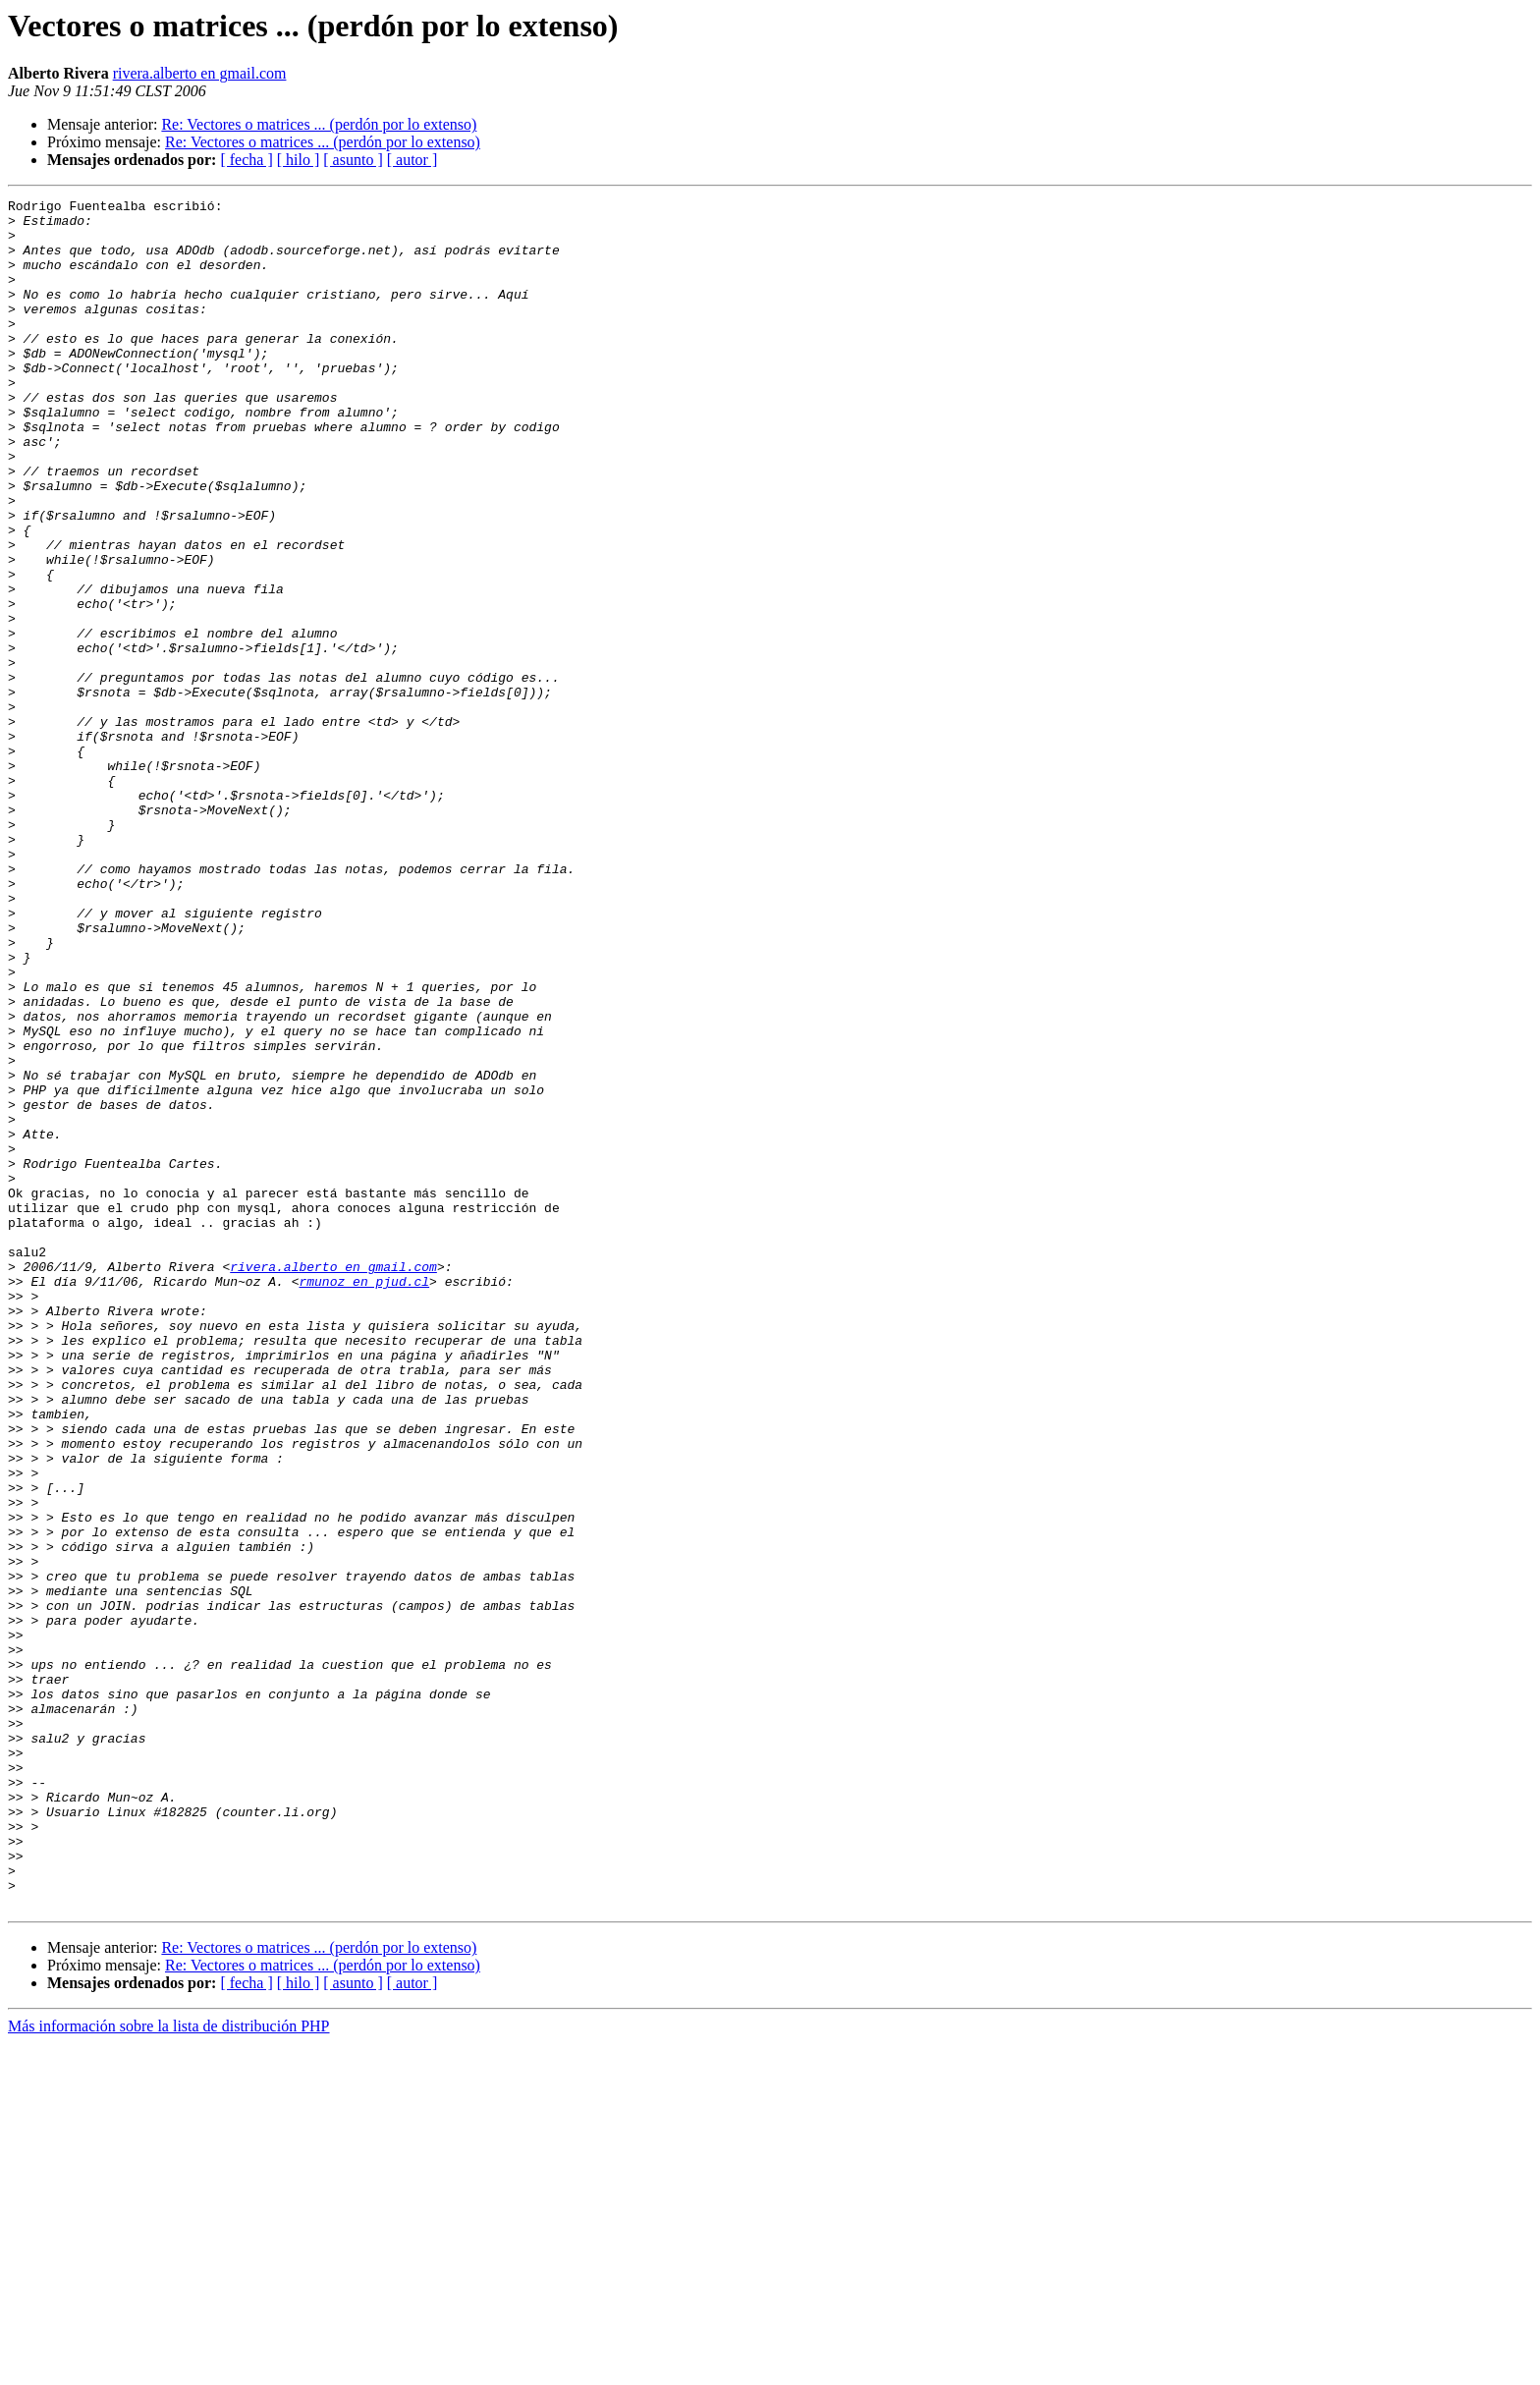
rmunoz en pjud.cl (364, 1499)
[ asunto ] (352, 159)
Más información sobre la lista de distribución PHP (169, 2367)
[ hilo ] (298, 159)
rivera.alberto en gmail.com (200, 73)
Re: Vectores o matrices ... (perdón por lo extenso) (318, 124)
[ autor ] (412, 159)
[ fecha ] (246, 159)
